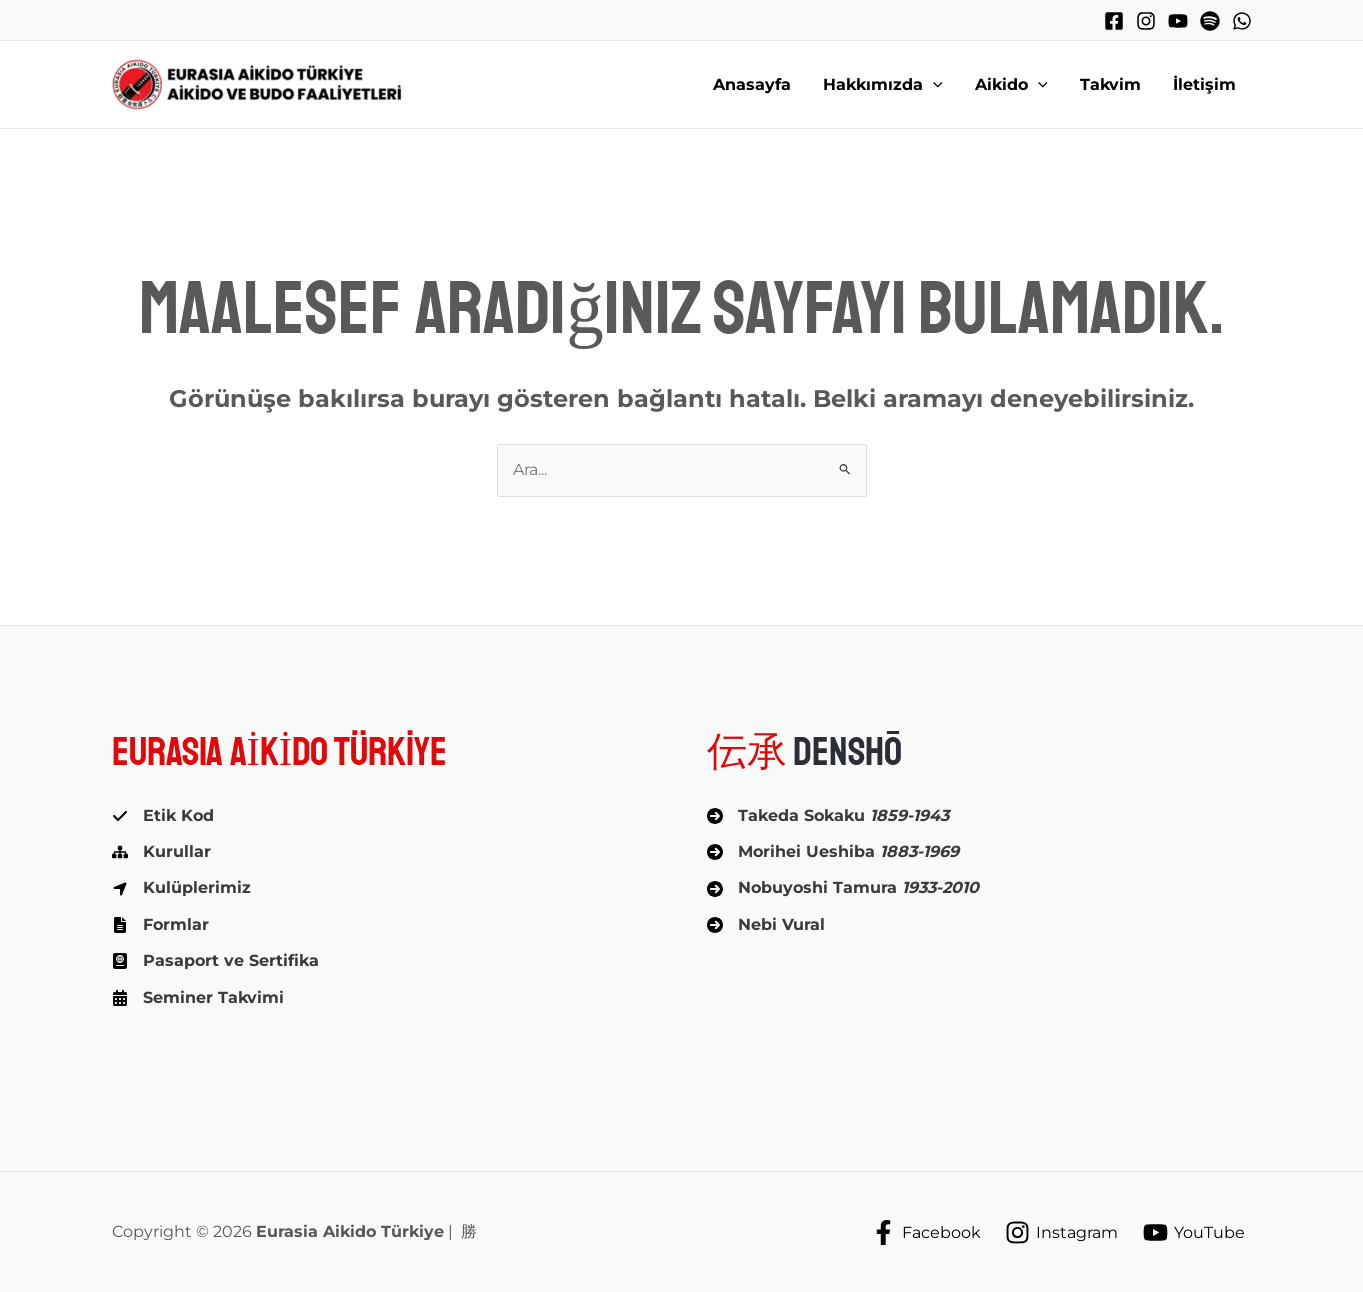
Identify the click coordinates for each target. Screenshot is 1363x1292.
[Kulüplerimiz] (181, 888)
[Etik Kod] (163, 816)
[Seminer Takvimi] (198, 998)
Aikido (1011, 85)
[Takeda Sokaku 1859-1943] (828, 816)
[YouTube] (1178, 21)
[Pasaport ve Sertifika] (215, 961)
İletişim (1204, 84)
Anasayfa (752, 84)
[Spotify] (1210, 21)
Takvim (1110, 84)
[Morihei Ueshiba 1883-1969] (833, 852)
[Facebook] (1114, 21)
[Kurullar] (161, 852)
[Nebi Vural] (766, 925)
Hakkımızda (883, 85)
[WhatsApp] (1242, 21)
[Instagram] (1146, 21)
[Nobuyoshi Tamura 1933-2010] (843, 888)
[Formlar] (160, 925)
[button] (933, 85)
